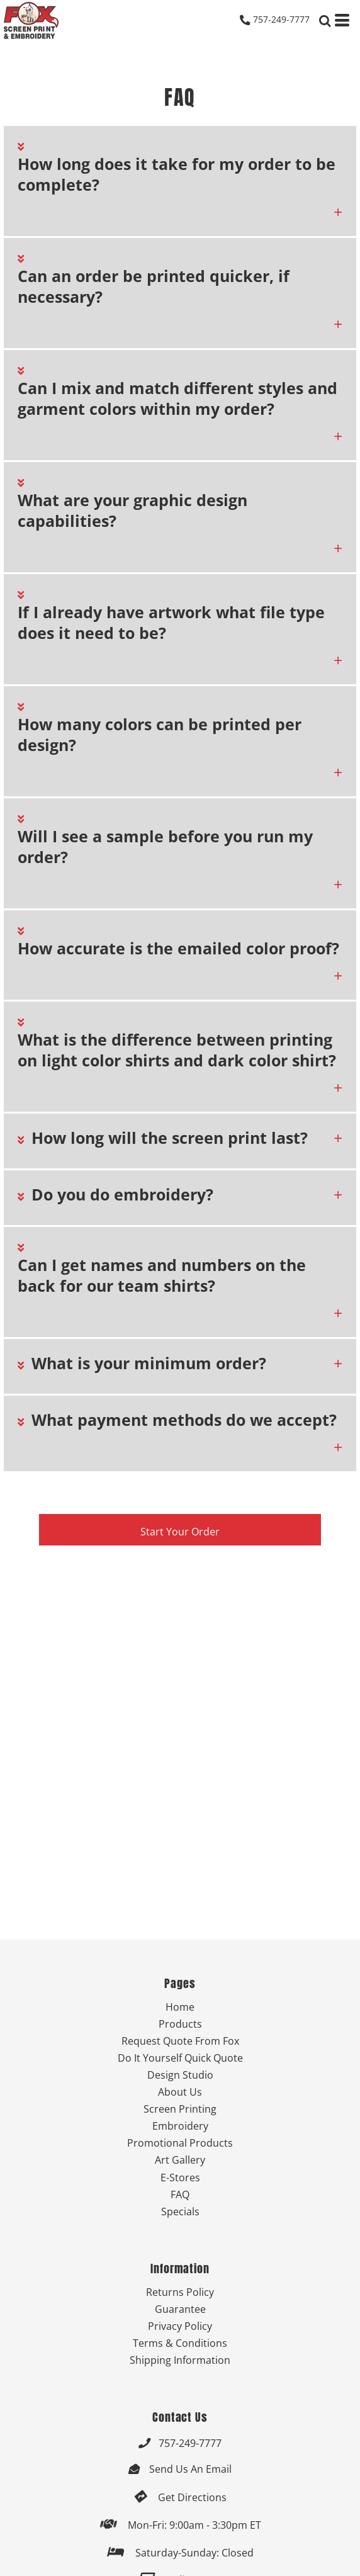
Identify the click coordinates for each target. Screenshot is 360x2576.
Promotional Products (180, 2142)
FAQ (180, 2194)
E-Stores (180, 2177)
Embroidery (180, 2125)
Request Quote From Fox (180, 2040)
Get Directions (192, 2497)
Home (180, 2006)
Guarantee (180, 2309)
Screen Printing (180, 2108)
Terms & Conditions (180, 2343)
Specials (180, 2211)
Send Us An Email (190, 2468)
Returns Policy (180, 2292)
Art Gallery (180, 2159)
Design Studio (180, 2074)
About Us (180, 2091)
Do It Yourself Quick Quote (180, 2057)
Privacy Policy (180, 2326)
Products (180, 2023)
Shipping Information (180, 2360)
